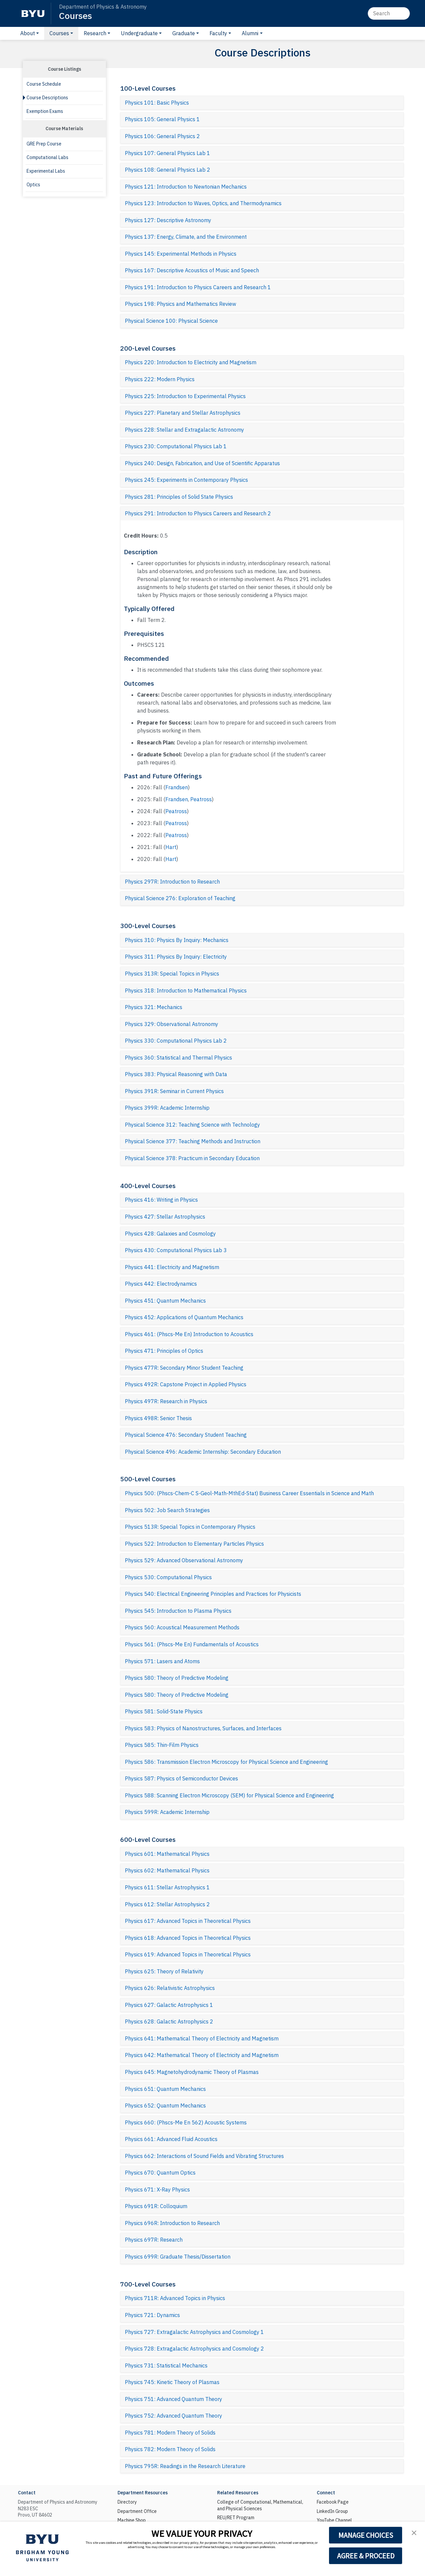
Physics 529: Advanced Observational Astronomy (184, 1560)
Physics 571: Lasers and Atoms (162, 1661)
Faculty (218, 33)
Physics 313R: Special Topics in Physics (172, 973)
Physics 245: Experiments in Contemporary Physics (186, 479)
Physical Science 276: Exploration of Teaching (180, 898)
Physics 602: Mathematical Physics (167, 1870)
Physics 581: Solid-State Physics (164, 1711)
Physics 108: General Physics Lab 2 (167, 169)
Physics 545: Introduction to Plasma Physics (178, 1610)
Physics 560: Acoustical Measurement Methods (182, 1627)
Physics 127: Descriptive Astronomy (168, 220)
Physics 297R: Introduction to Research (172, 881)
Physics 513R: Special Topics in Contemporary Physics (190, 1526)
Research (95, 33)
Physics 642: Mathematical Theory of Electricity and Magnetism (202, 2055)
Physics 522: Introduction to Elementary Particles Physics (194, 1543)
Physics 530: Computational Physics (168, 1577)
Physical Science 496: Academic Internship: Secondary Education (203, 1451)
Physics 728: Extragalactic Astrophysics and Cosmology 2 (194, 2348)
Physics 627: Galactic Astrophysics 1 (169, 2005)
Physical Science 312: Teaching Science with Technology (192, 1124)
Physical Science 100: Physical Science (171, 320)
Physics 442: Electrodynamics (161, 1283)
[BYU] (33, 13)
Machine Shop (132, 2520)
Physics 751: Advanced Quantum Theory (173, 2399)
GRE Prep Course (44, 144)
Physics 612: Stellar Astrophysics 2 (167, 1904)
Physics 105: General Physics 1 (162, 119)
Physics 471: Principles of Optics (164, 1350)
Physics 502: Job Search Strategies (167, 1510)
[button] (414, 2532)
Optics (33, 185)
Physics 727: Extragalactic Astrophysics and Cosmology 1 (194, 2332)
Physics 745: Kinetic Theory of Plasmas (172, 2382)
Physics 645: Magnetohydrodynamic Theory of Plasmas (192, 2072)
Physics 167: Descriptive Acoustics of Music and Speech (192, 270)
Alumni (250, 33)
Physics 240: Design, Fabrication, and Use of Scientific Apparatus (202, 463)
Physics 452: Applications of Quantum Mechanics (184, 1317)
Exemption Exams (45, 111)
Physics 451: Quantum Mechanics (165, 1300)
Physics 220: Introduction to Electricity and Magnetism (190, 362)
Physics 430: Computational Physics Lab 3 (176, 1250)
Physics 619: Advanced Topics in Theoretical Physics (188, 1954)
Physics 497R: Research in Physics (166, 1401)
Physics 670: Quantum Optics (160, 2172)
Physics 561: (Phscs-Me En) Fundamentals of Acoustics (192, 1644)
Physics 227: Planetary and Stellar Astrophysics (182, 412)
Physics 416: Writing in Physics (161, 1199)
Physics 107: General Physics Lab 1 (167, 153)
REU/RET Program (235, 2518)
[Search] (389, 13)
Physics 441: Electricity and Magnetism (172, 1267)
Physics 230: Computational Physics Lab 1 (176, 446)
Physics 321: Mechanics (153, 1007)
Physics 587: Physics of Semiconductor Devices (181, 1778)
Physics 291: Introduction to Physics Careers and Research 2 (198, 513)
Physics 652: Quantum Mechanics (165, 2105)
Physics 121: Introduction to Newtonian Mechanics (186, 186)
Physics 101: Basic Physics (157, 102)
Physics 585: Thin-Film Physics (162, 1745)
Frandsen (176, 787)
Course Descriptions (47, 98)
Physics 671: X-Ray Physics (157, 2189)
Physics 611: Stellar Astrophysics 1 (167, 1887)
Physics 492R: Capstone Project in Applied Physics (185, 1384)
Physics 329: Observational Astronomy (171, 1024)
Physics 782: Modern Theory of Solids (170, 2449)
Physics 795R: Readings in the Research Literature (185, 2466)
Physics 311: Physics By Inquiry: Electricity (176, 956)
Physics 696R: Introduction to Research (172, 2223)
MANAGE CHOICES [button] (365, 2535)
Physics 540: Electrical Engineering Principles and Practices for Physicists (213, 1593)
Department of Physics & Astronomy (103, 6)
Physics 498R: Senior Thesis (158, 1418)
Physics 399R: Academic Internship (167, 1107)
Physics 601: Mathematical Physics (167, 1853)
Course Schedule (44, 84)
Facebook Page (333, 2502)
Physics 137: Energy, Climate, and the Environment (186, 236)
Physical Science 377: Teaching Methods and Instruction (192, 1141)
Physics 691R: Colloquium (156, 2206)
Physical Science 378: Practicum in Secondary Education (192, 1158)
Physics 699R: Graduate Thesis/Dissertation (177, 2256)
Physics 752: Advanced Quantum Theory (173, 2415)
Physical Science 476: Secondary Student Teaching (186, 1434)
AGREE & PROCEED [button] (365, 2555)
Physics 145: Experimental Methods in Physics (180, 253)
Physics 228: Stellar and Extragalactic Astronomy (184, 429)
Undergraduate (139, 33)
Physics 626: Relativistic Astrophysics (170, 1988)
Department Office (137, 2511)
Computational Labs (47, 157)
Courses (75, 15)
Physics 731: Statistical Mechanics (166, 2365)
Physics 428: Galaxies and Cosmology (170, 1233)
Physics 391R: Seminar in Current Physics (174, 1091)
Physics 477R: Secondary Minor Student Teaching (184, 1367)
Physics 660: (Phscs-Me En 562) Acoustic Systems (186, 2122)
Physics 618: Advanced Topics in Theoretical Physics (188, 1937)
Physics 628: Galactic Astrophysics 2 (169, 2021)
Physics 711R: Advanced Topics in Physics (175, 2298)
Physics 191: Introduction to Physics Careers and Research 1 (198, 287)
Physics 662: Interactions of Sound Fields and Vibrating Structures (204, 2156)
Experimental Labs (46, 171)
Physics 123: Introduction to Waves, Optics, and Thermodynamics (203, 203)
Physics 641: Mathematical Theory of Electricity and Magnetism (202, 2038)
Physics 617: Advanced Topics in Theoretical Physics (188, 1921)
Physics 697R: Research (154, 2239)
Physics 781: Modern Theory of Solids (170, 2432)
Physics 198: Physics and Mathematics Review (180, 304)
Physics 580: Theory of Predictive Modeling (176, 1677)
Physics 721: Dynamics (152, 2315)
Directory (127, 2502)
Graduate (183, 33)
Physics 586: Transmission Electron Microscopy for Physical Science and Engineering (226, 1762)
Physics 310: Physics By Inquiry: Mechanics (176, 940)
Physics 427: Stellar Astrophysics (165, 1216)
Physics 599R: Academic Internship (167, 1812)
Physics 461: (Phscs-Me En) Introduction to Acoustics (189, 1334)
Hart (170, 847)
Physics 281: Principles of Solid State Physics (179, 496)
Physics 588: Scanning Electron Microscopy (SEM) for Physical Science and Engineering (229, 1795)
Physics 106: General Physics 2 (162, 136)
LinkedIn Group (332, 2511)
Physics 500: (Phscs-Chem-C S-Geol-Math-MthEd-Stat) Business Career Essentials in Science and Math (249, 1493)
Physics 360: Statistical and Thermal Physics (178, 1057)
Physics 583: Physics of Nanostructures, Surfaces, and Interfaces (203, 1728)
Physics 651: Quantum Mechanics (165, 2089)
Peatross (201, 799)
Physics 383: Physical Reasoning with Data (176, 1074)
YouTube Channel (334, 2520)
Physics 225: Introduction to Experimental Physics (185, 396)
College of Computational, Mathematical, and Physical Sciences (260, 2505)
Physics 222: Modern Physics (160, 379)
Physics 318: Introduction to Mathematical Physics (186, 990)
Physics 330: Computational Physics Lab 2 (176, 1040)
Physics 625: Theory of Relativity (164, 1971)
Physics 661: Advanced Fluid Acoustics (171, 2139)
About (27, 33)
